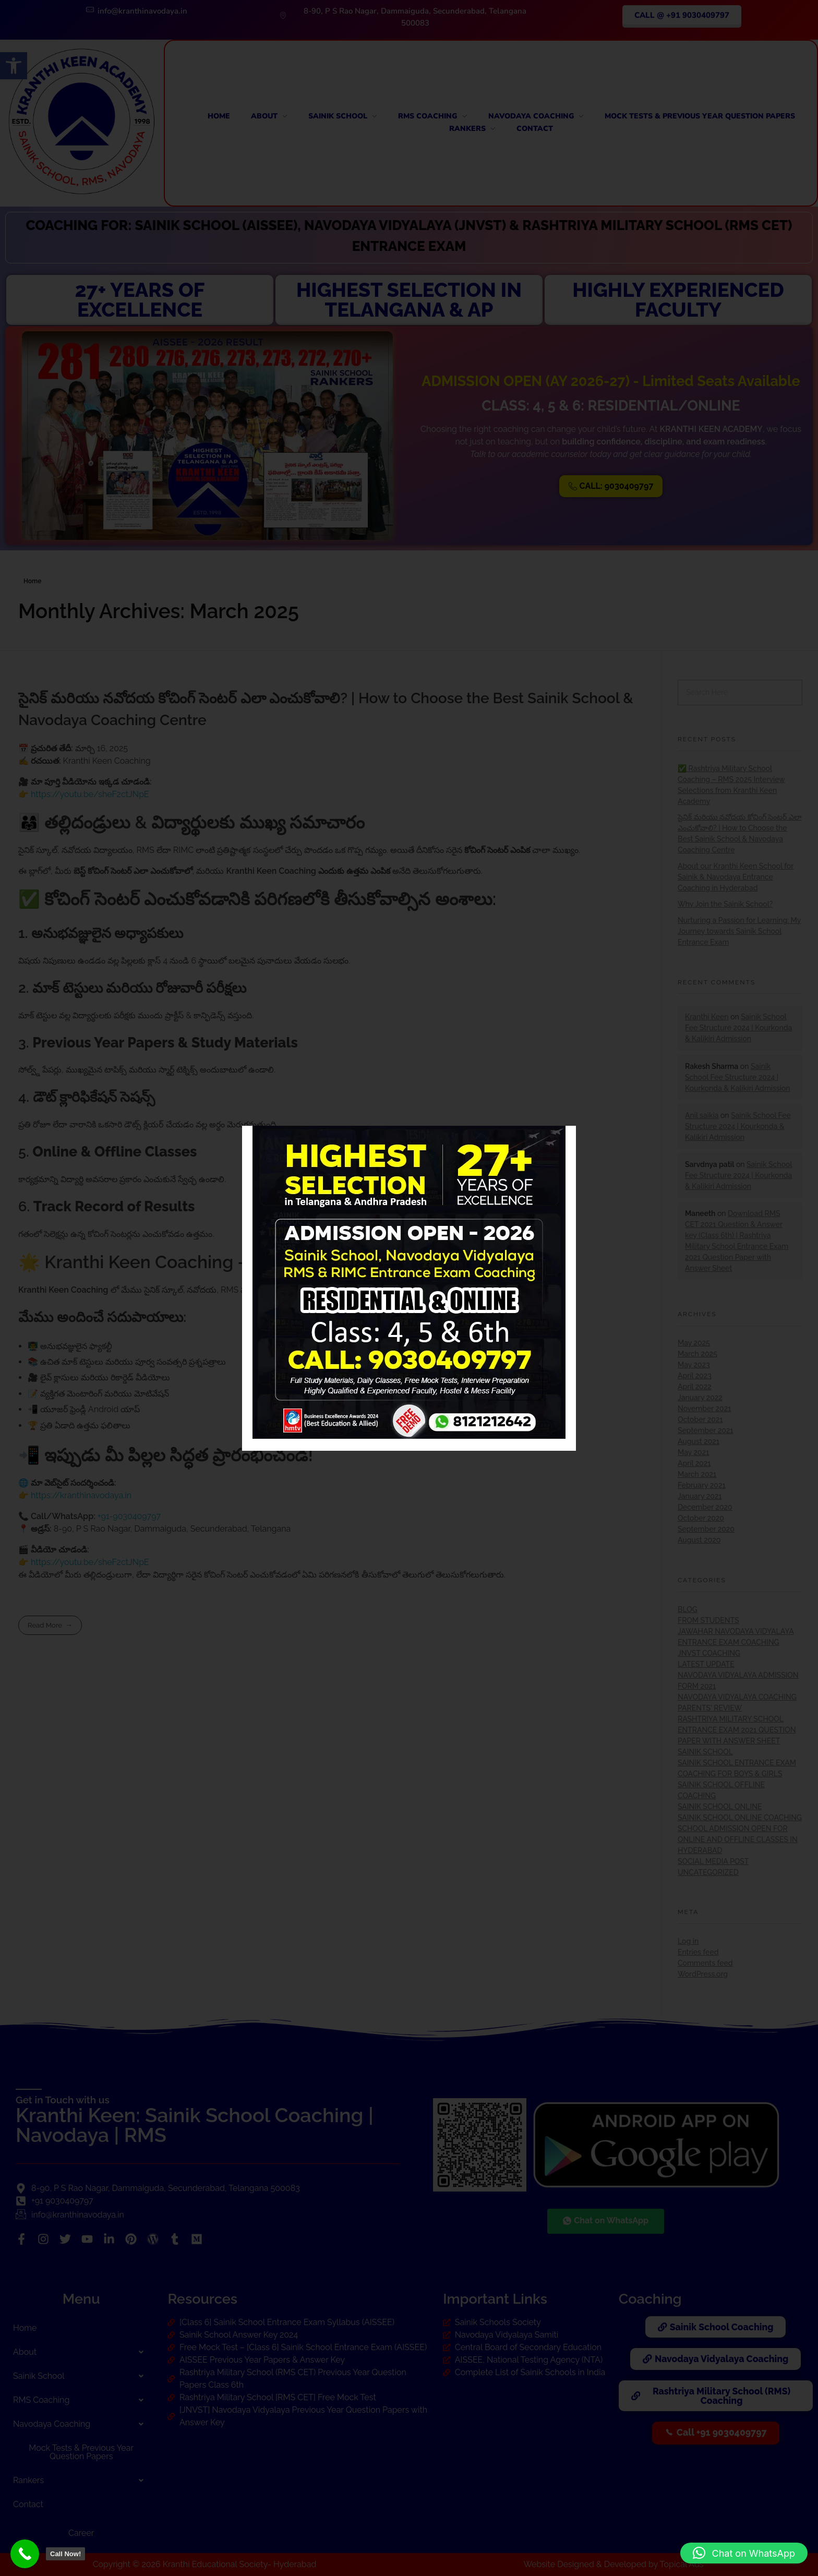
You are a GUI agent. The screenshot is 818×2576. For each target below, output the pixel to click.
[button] (744, 2553)
